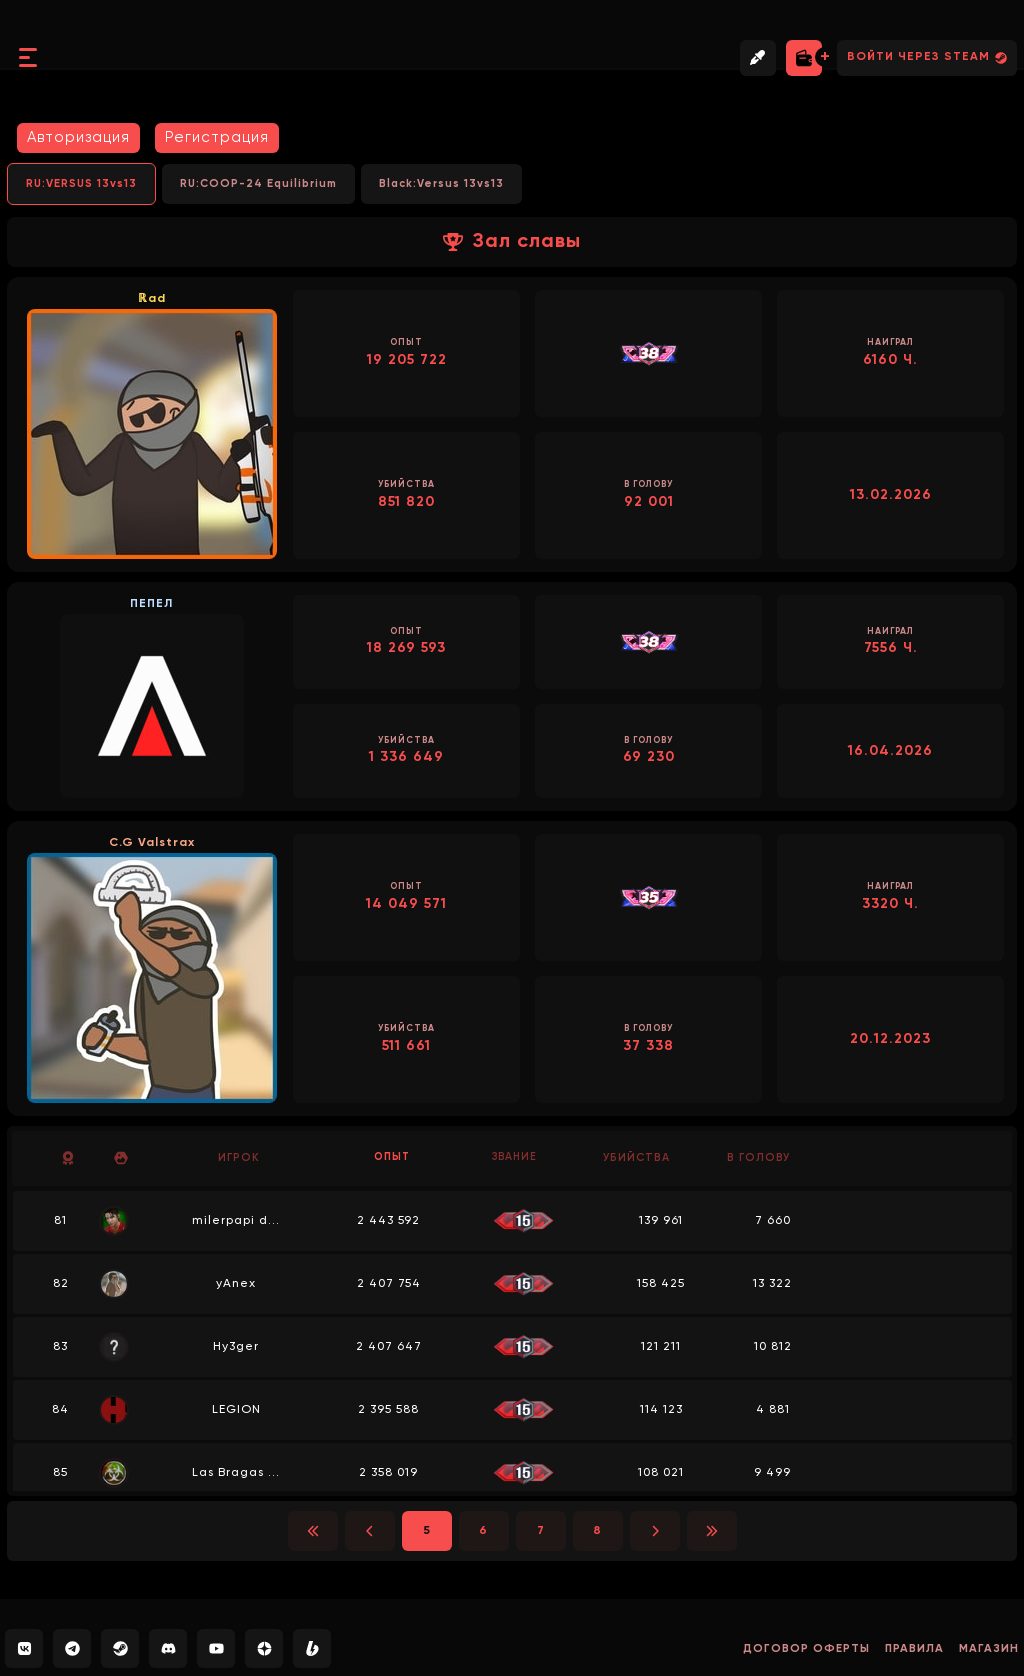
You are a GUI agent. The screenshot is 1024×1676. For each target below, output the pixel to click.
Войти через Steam (927, 57)
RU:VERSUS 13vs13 (81, 183)
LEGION (238, 1410)
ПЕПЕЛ (151, 604)
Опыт (392, 1157)
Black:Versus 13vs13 (441, 183)
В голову (758, 1157)
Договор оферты (798, 1649)
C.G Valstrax (152, 843)
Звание (514, 1157)
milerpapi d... (239, 1221)
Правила (911, 1649)
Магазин (988, 1649)
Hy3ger (239, 1347)
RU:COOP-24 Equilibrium (258, 183)
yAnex (239, 1284)
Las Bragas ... (239, 1473)
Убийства (636, 1157)
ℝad (152, 299)
